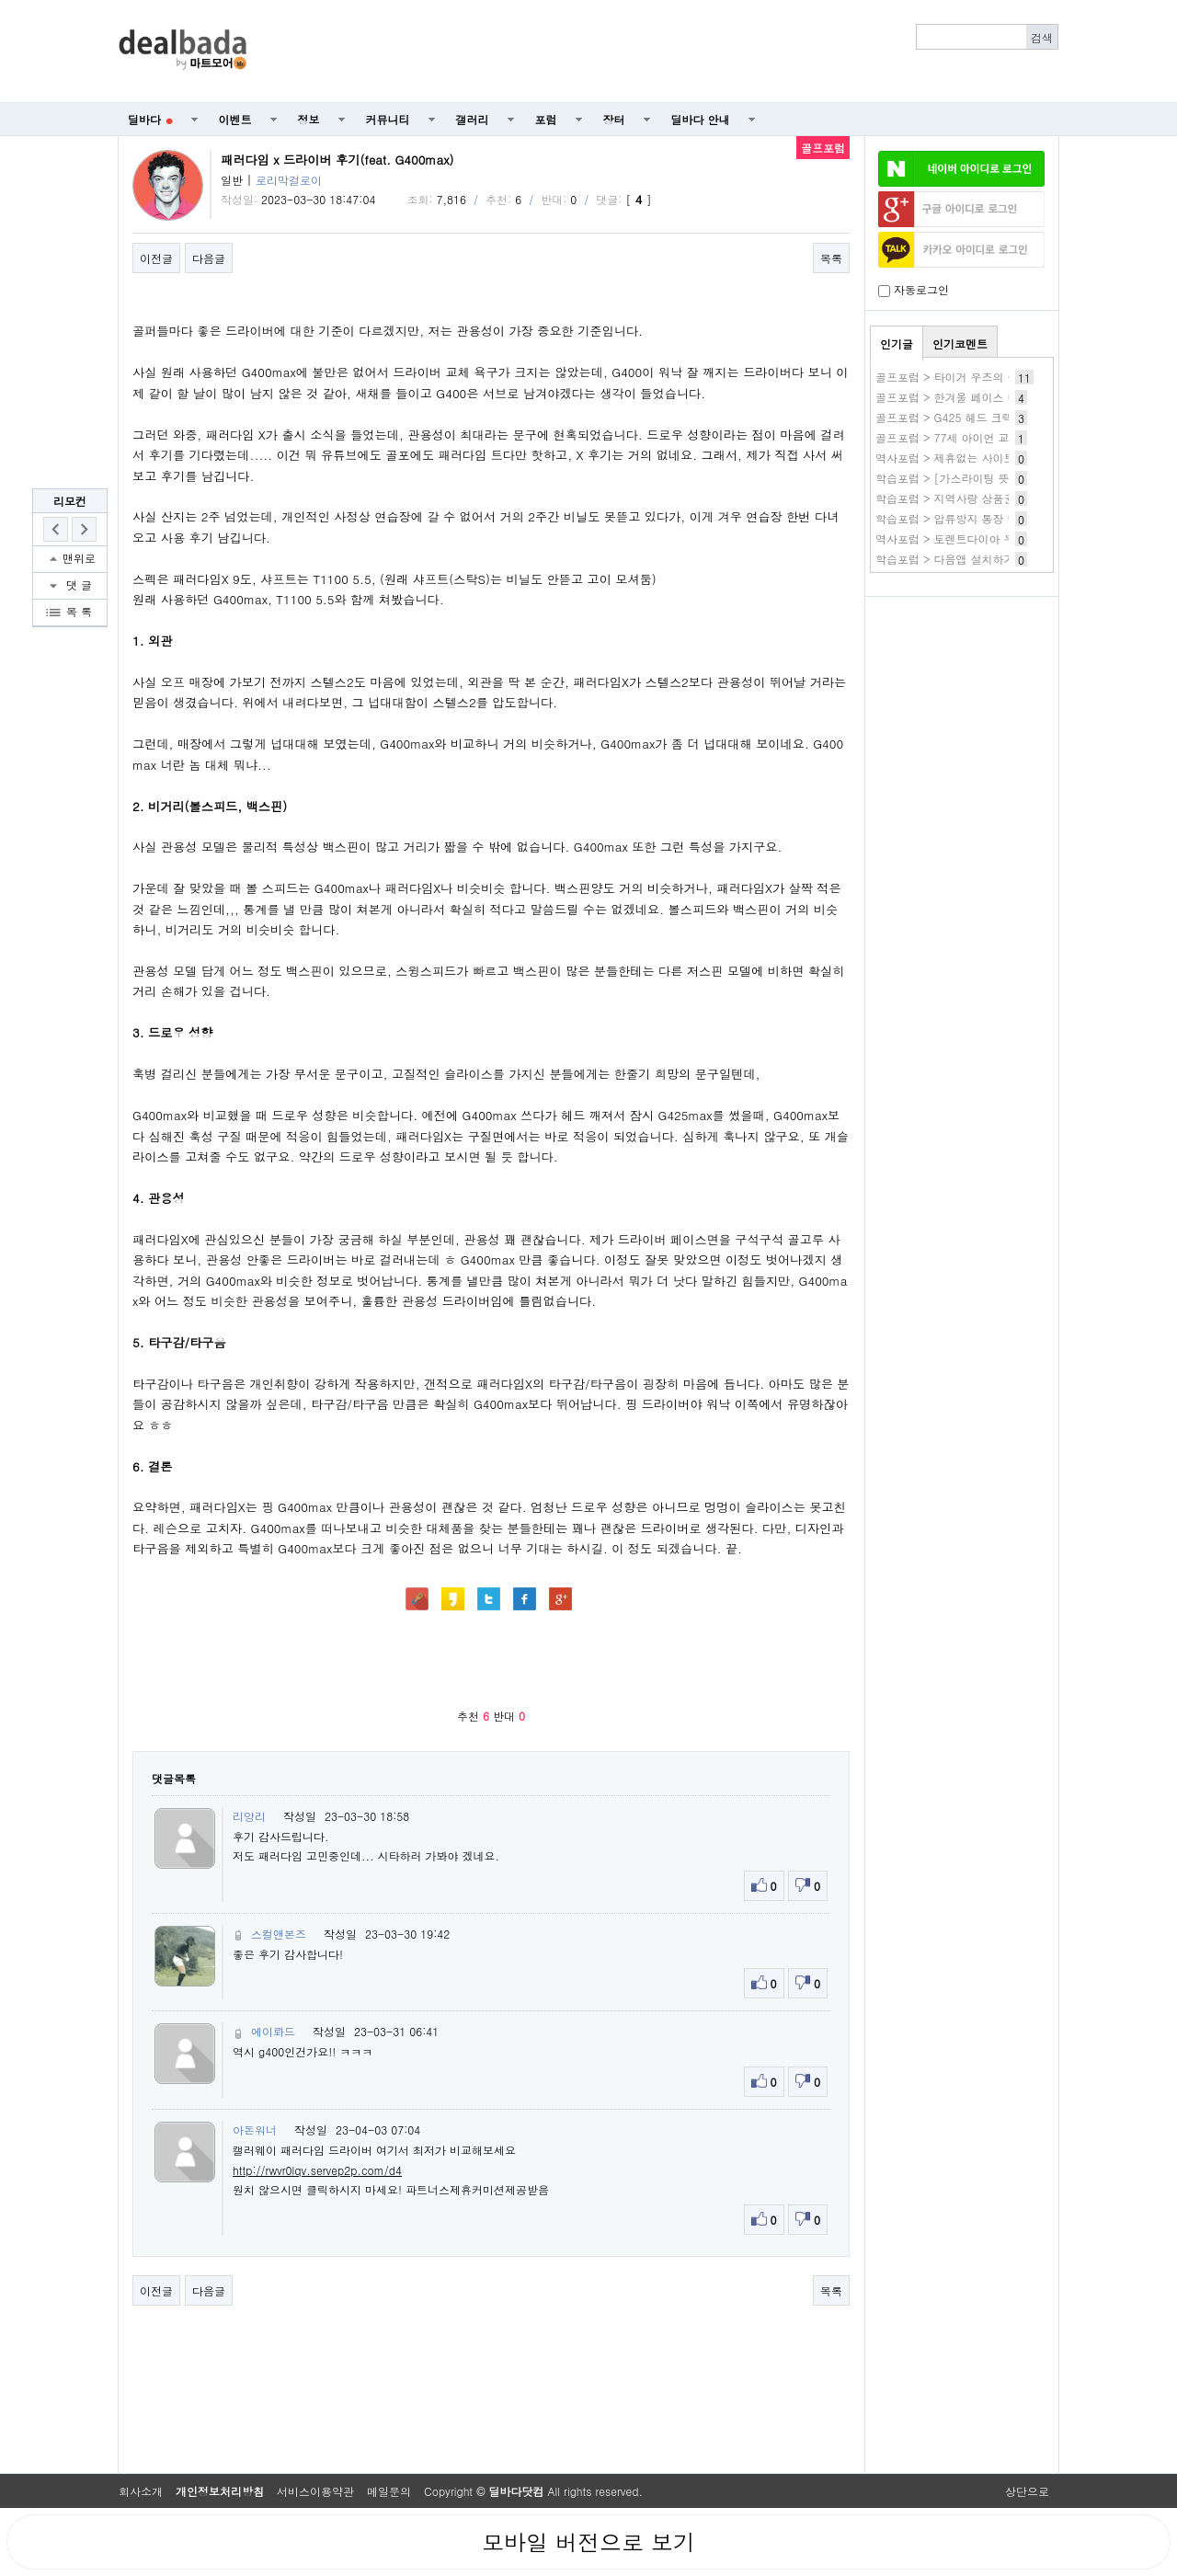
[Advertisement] (663, 51)
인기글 (896, 343)
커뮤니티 (388, 119)
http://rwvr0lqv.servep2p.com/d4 (317, 2170)
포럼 (546, 119)
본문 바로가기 (0, 0)
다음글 (208, 258)
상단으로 (1027, 2491)
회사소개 (141, 2491)
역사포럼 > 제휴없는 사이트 (945, 457)
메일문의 (389, 2491)
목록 (831, 258)
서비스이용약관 (315, 2491)
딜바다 (150, 119)
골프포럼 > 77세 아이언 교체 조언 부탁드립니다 (995, 437)
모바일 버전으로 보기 (588, 2542)
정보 (309, 119)
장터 (614, 119)
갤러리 (472, 119)
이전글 (156, 258)
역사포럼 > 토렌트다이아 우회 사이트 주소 (982, 538)
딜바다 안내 (700, 119)
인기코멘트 (960, 343)
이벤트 (235, 119)
